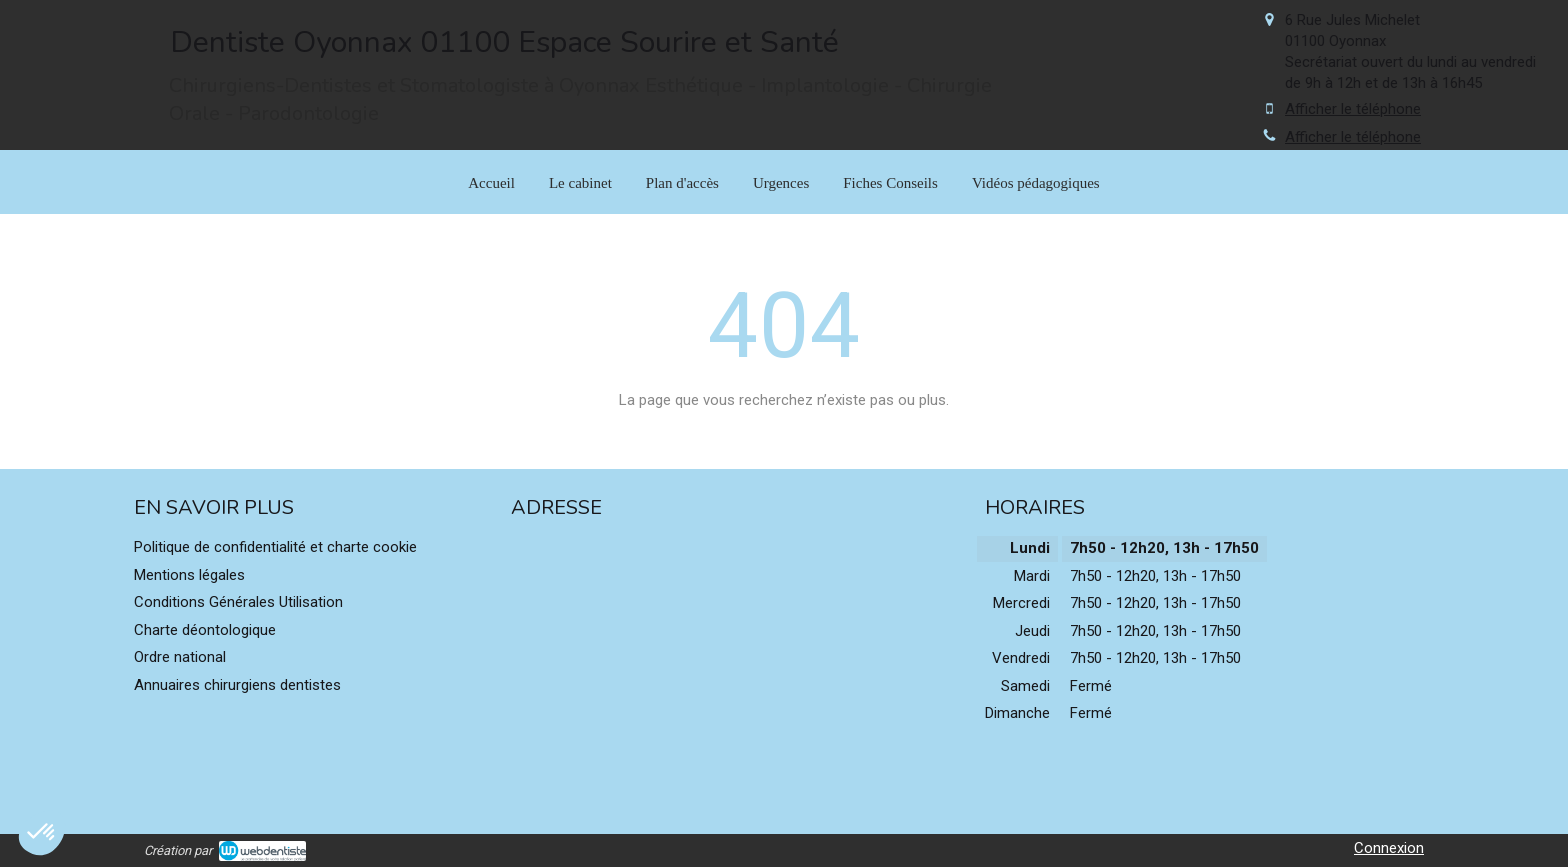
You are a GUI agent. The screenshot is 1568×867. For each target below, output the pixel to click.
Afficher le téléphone (1353, 109)
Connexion (1389, 848)
